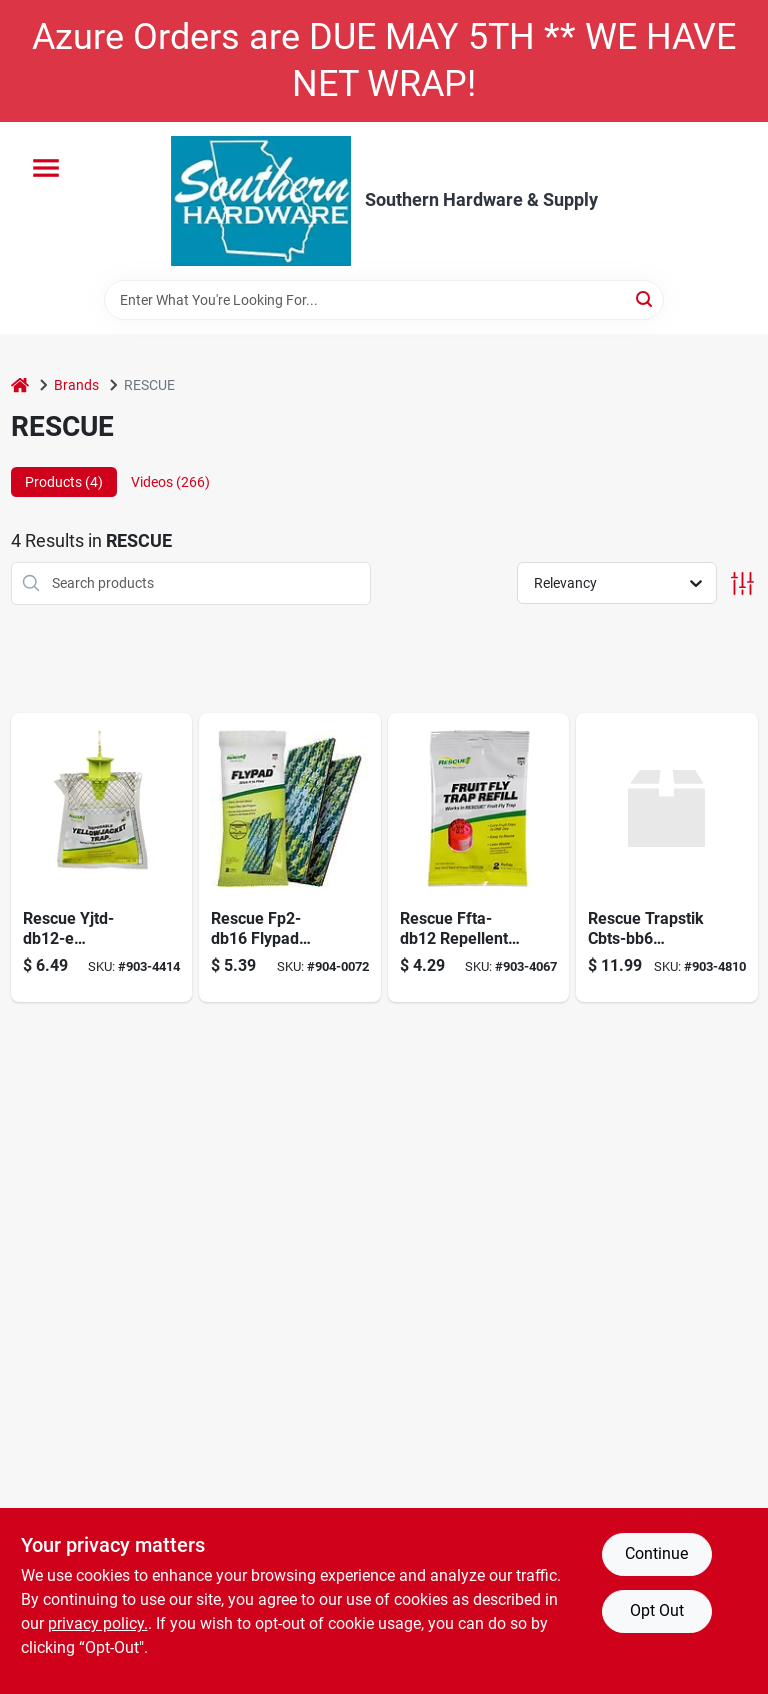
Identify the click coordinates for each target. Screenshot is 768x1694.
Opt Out (657, 1610)
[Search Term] (384, 300)
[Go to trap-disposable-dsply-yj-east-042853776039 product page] (102, 857)
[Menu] (46, 168)
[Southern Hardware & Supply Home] (261, 201)
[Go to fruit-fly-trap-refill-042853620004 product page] (479, 857)
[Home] (20, 385)
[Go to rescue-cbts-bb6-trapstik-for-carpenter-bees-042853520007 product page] (667, 857)
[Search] (645, 298)
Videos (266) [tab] (170, 482)
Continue (656, 1553)
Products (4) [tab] (64, 482)
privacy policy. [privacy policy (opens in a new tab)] (98, 1623)
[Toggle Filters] (742, 583)
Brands (76, 385)
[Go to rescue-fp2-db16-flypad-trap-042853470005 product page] (290, 857)
